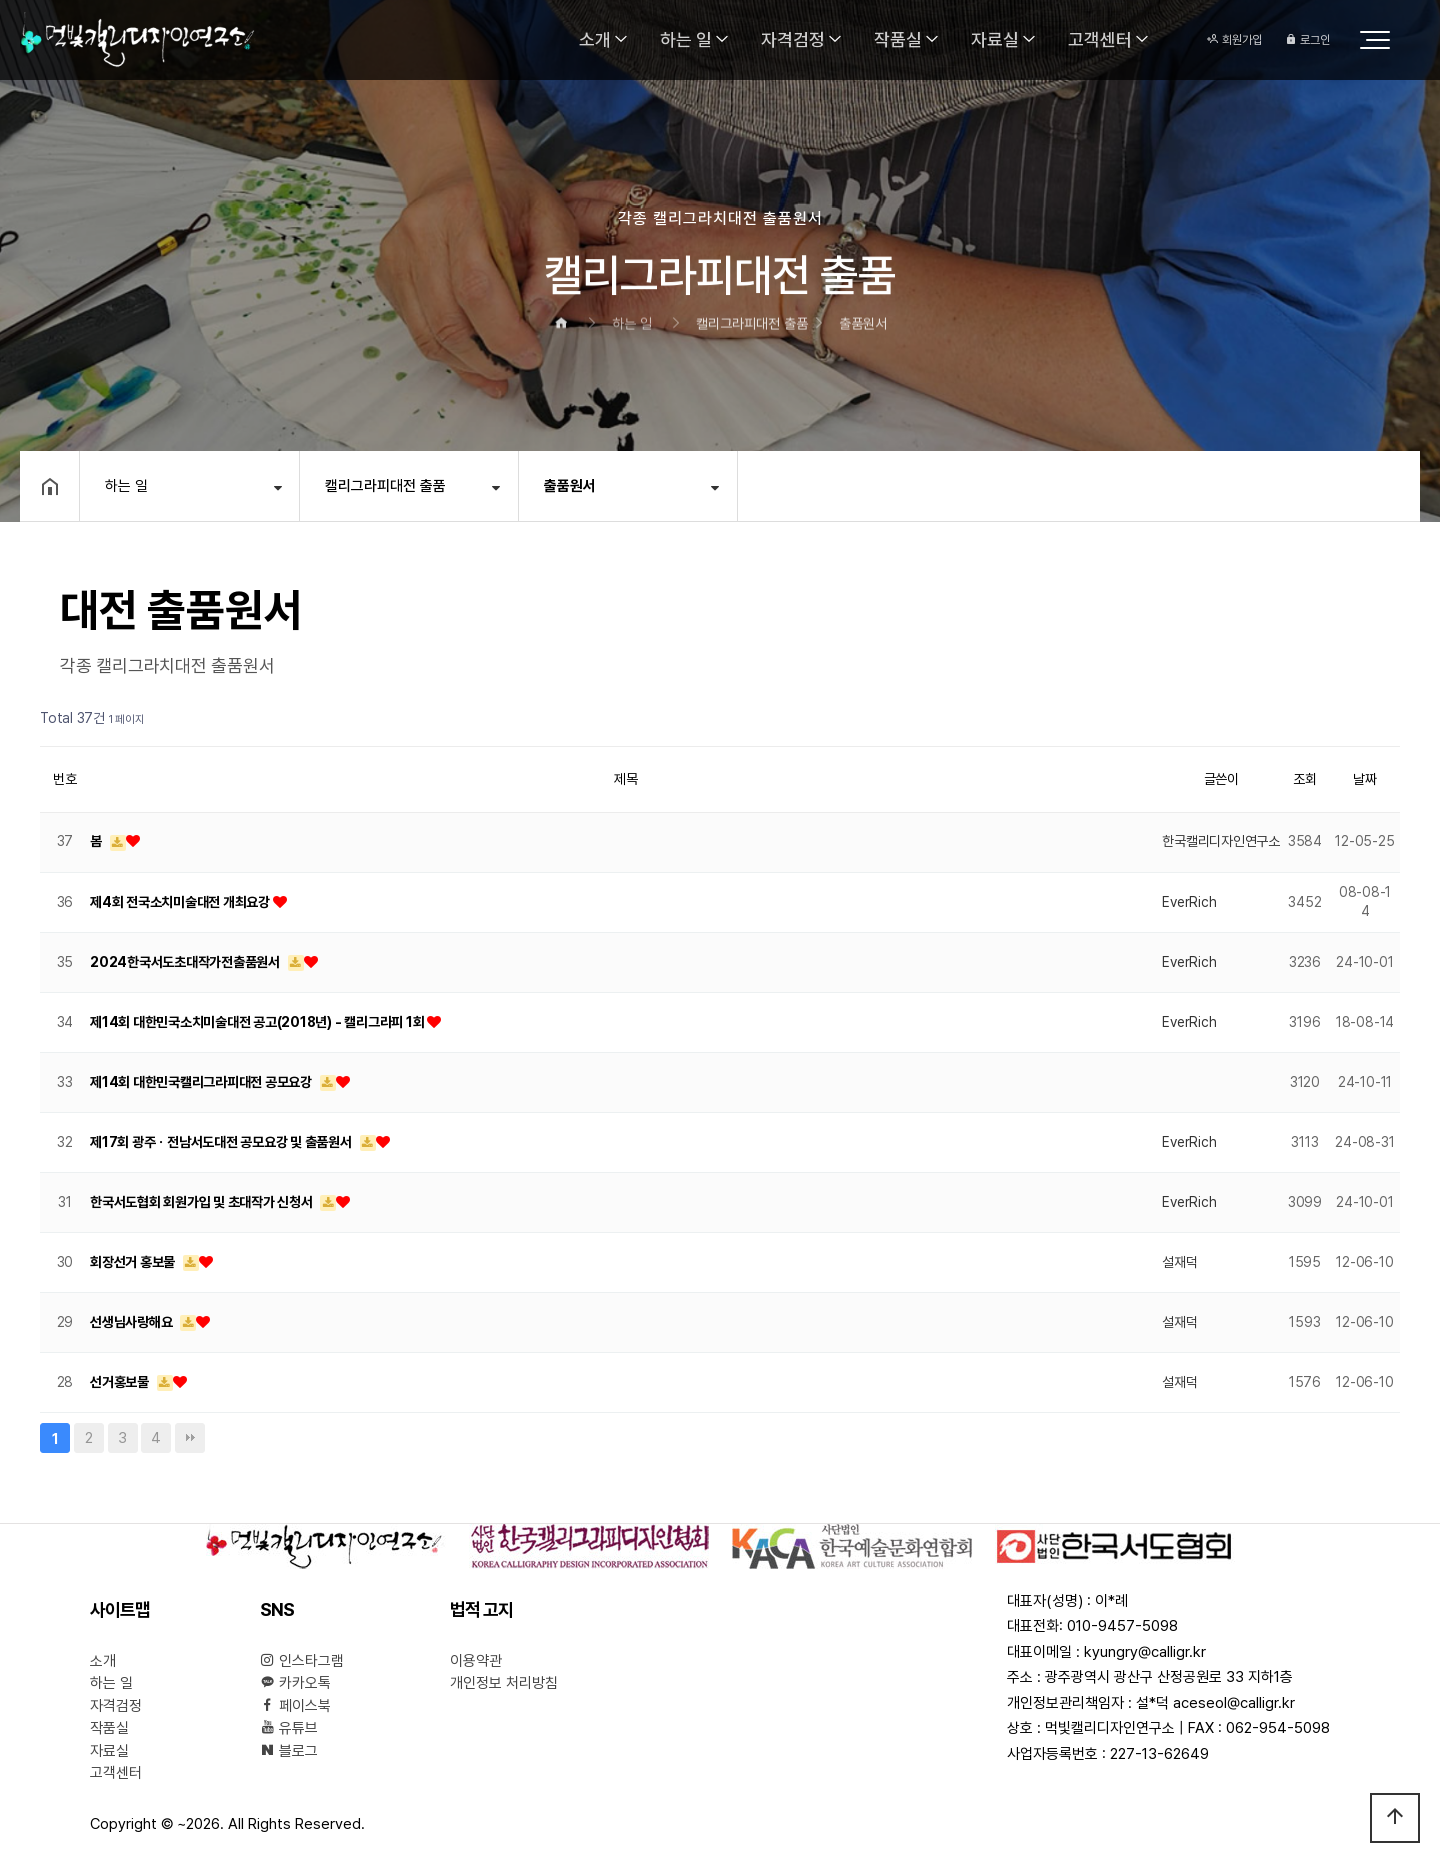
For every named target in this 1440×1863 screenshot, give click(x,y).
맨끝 (190, 1438)
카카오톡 (295, 1683)
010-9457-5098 (1122, 1626)
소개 (595, 39)
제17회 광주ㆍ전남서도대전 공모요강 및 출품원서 (222, 1142)
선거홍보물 (121, 1382)
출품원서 (570, 486)
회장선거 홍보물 (134, 1262)
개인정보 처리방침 (504, 1683)
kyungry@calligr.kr (1145, 1652)
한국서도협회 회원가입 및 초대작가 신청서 (202, 1202)
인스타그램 (302, 1661)
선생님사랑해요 (132, 1322)
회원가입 (1234, 40)
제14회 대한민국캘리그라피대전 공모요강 (202, 1082)
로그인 (1307, 40)
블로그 (289, 1751)
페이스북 (295, 1706)
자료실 (995, 39)
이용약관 (476, 1661)
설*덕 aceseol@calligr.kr (1215, 1703)
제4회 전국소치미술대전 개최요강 (181, 902)
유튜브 (289, 1728)
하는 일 (686, 39)
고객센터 (1100, 39)
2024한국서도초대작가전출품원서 (186, 962)
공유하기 (1374, 485)
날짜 (1365, 779)
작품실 (898, 39)
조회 (1305, 779)
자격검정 (793, 39)
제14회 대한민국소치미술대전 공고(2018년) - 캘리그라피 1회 (258, 1022)
